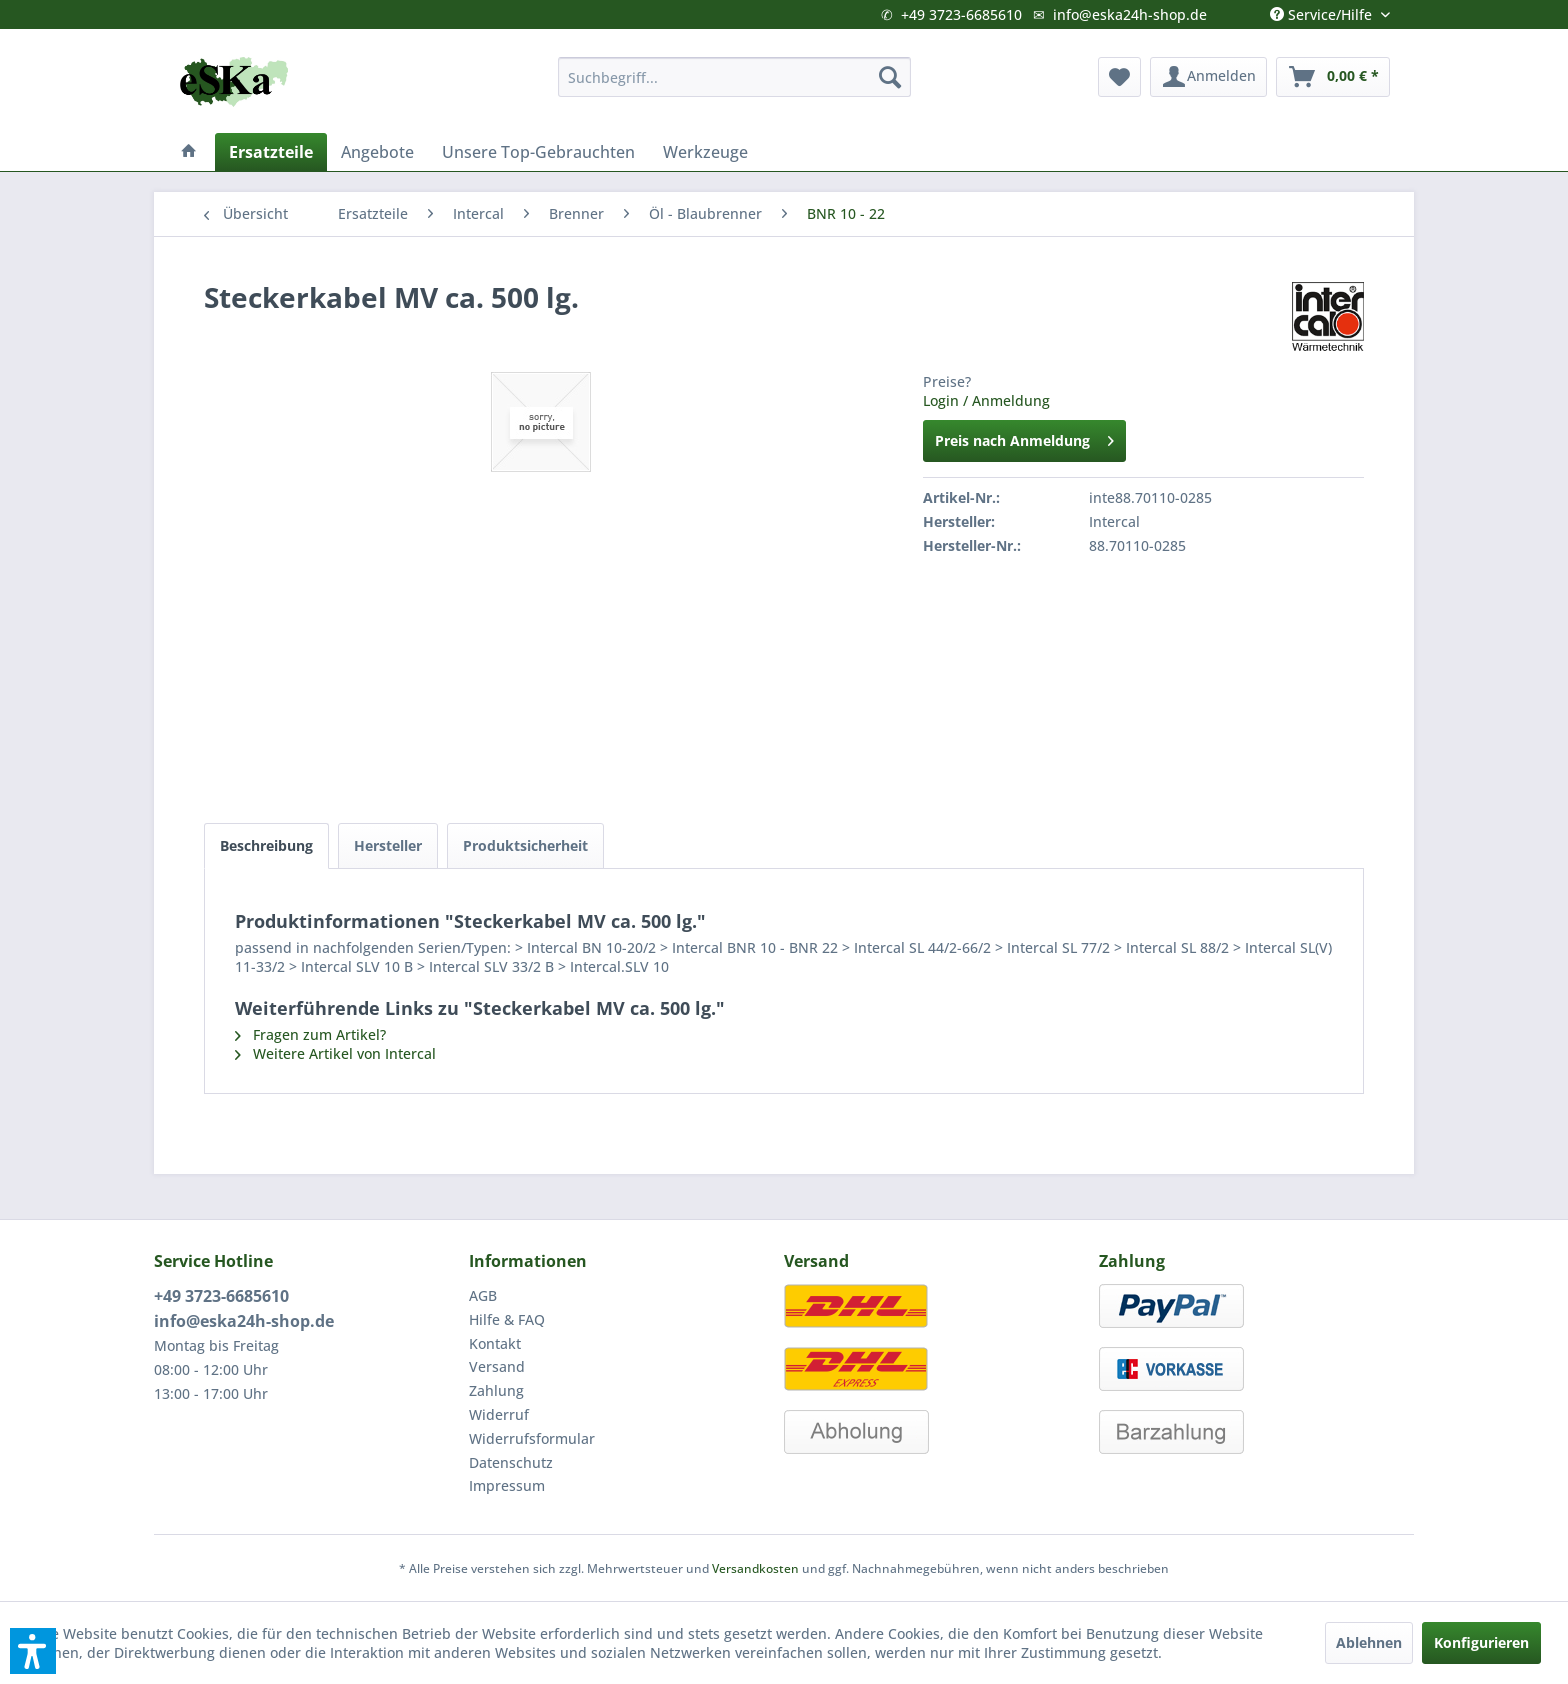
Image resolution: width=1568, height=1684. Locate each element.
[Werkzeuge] (705, 152)
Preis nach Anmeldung (1024, 437)
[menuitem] (734, 77)
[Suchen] (890, 77)
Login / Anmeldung (986, 400)
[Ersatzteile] (271, 152)
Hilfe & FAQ (507, 1319)
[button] (33, 1651)
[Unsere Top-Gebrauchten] (538, 152)
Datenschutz (511, 1462)
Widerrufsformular (532, 1438)
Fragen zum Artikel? (310, 1034)
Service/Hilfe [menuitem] (1323, 10)
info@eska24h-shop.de (1130, 14)
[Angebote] (377, 152)
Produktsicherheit (525, 845)
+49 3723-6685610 (961, 14)
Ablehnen (1369, 1642)
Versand (497, 1366)
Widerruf (499, 1414)
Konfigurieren (1481, 1642)
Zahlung (496, 1390)
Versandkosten (755, 1568)
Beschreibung (266, 845)
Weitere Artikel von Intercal (335, 1053)
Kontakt (495, 1343)
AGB (483, 1295)
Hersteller (388, 845)
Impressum (507, 1485)
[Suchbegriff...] (734, 77)
